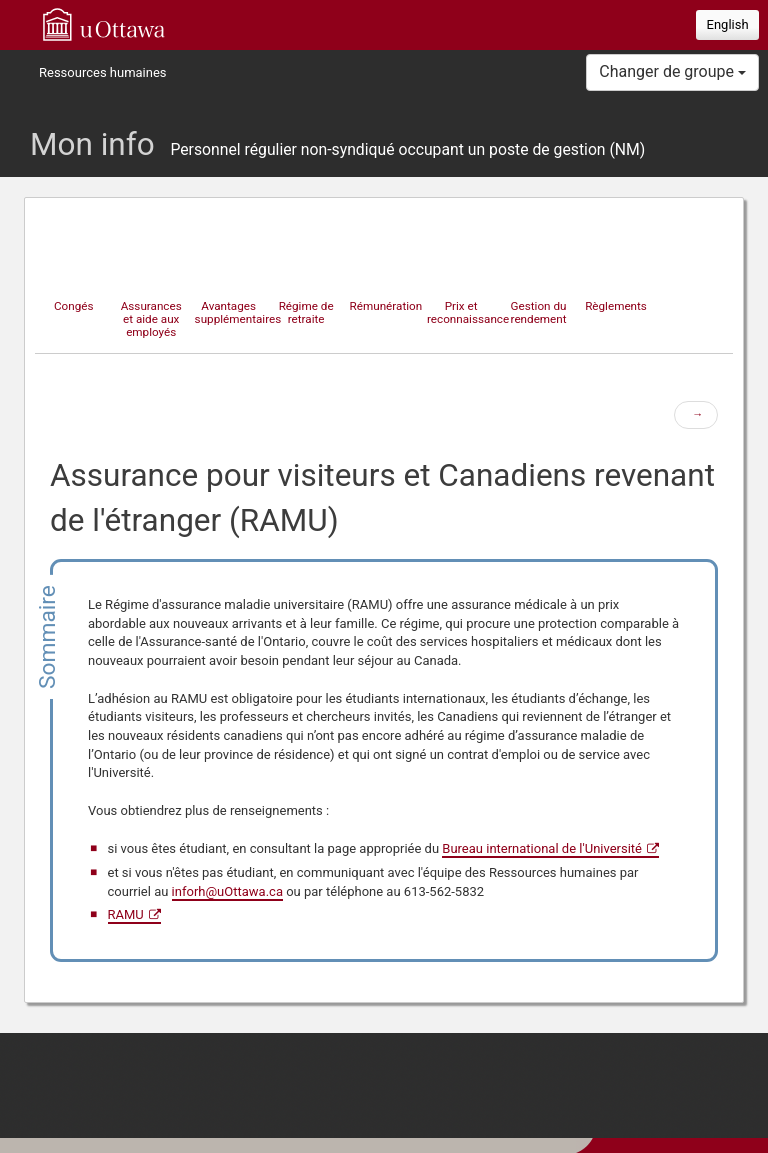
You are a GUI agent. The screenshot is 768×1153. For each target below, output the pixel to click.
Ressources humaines (103, 72)
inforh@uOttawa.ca (227, 891)
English (728, 24)
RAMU (126, 914)
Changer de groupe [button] (672, 71)
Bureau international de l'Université (542, 848)
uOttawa (104, 24)
